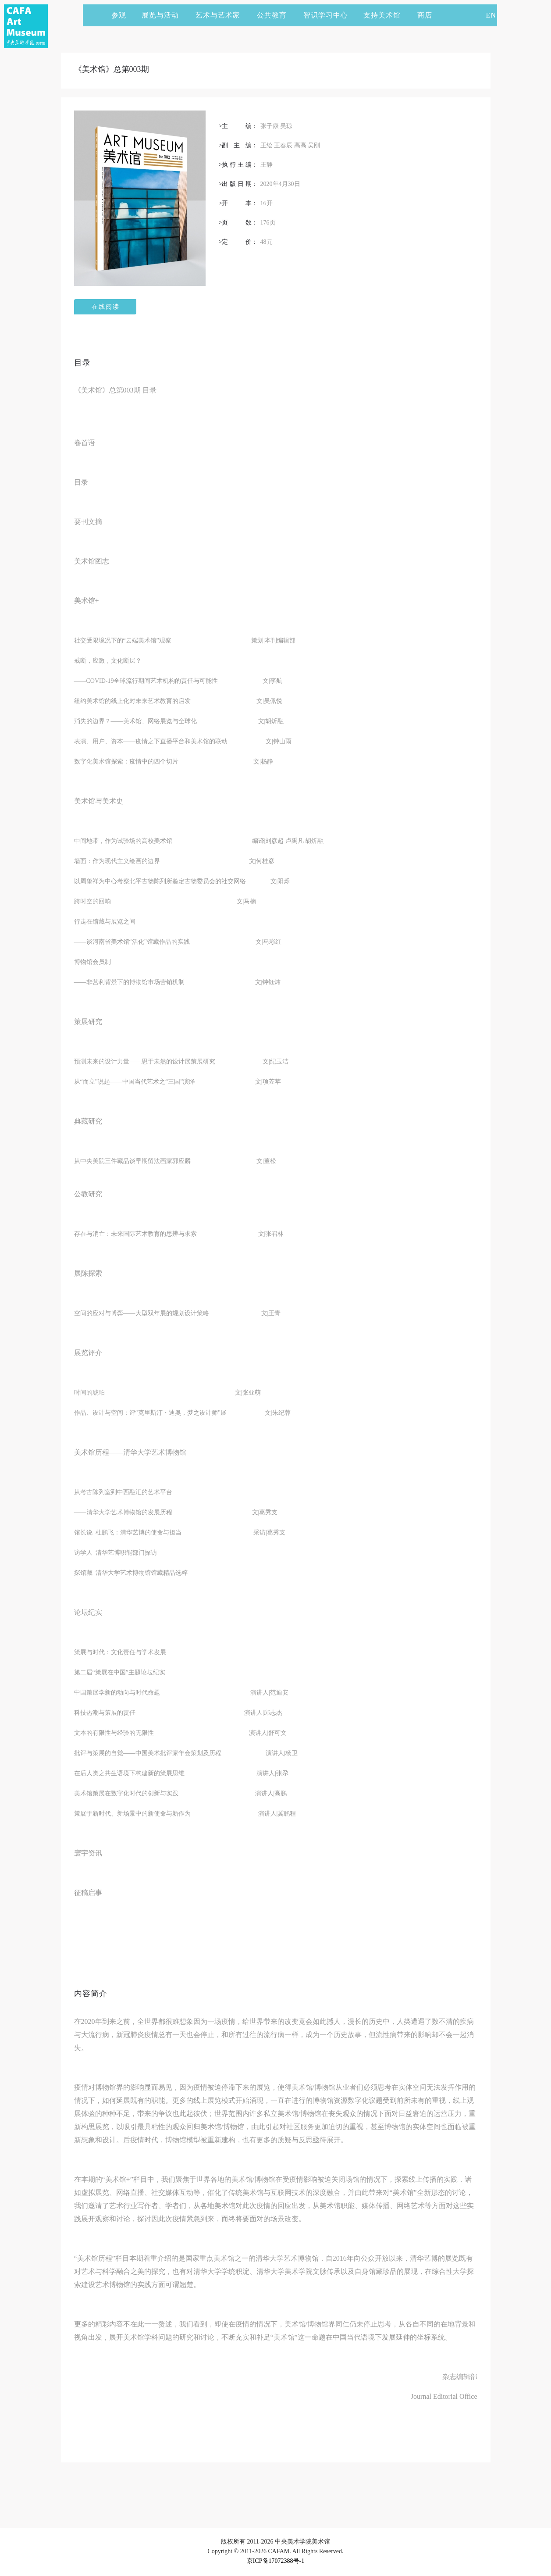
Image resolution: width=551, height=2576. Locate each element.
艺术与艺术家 (222, 15)
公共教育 (276, 15)
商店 (424, 15)
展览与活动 (164, 15)
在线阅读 (106, 306)
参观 (118, 15)
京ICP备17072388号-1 (275, 2561)
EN (491, 15)
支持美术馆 (386, 15)
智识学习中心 (325, 15)
